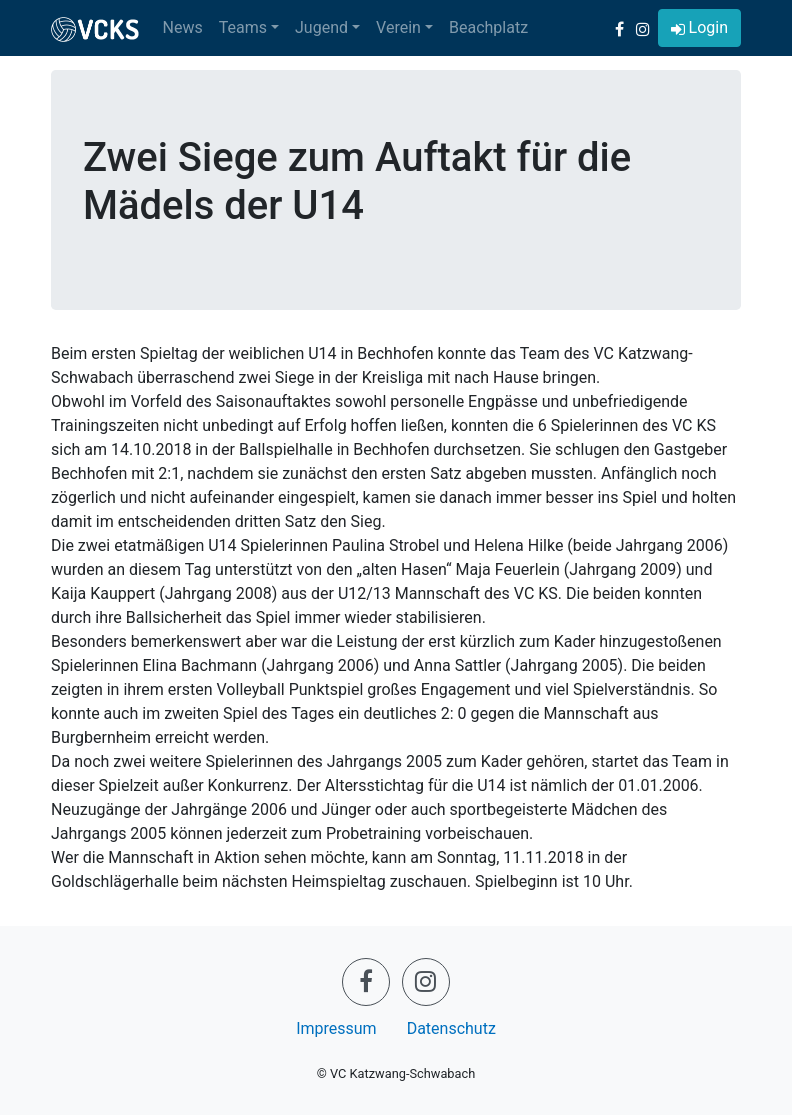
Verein (398, 27)
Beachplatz (488, 27)
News (183, 27)
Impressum (336, 1028)
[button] (699, 28)
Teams (243, 27)
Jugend (321, 27)
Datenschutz (451, 1028)
